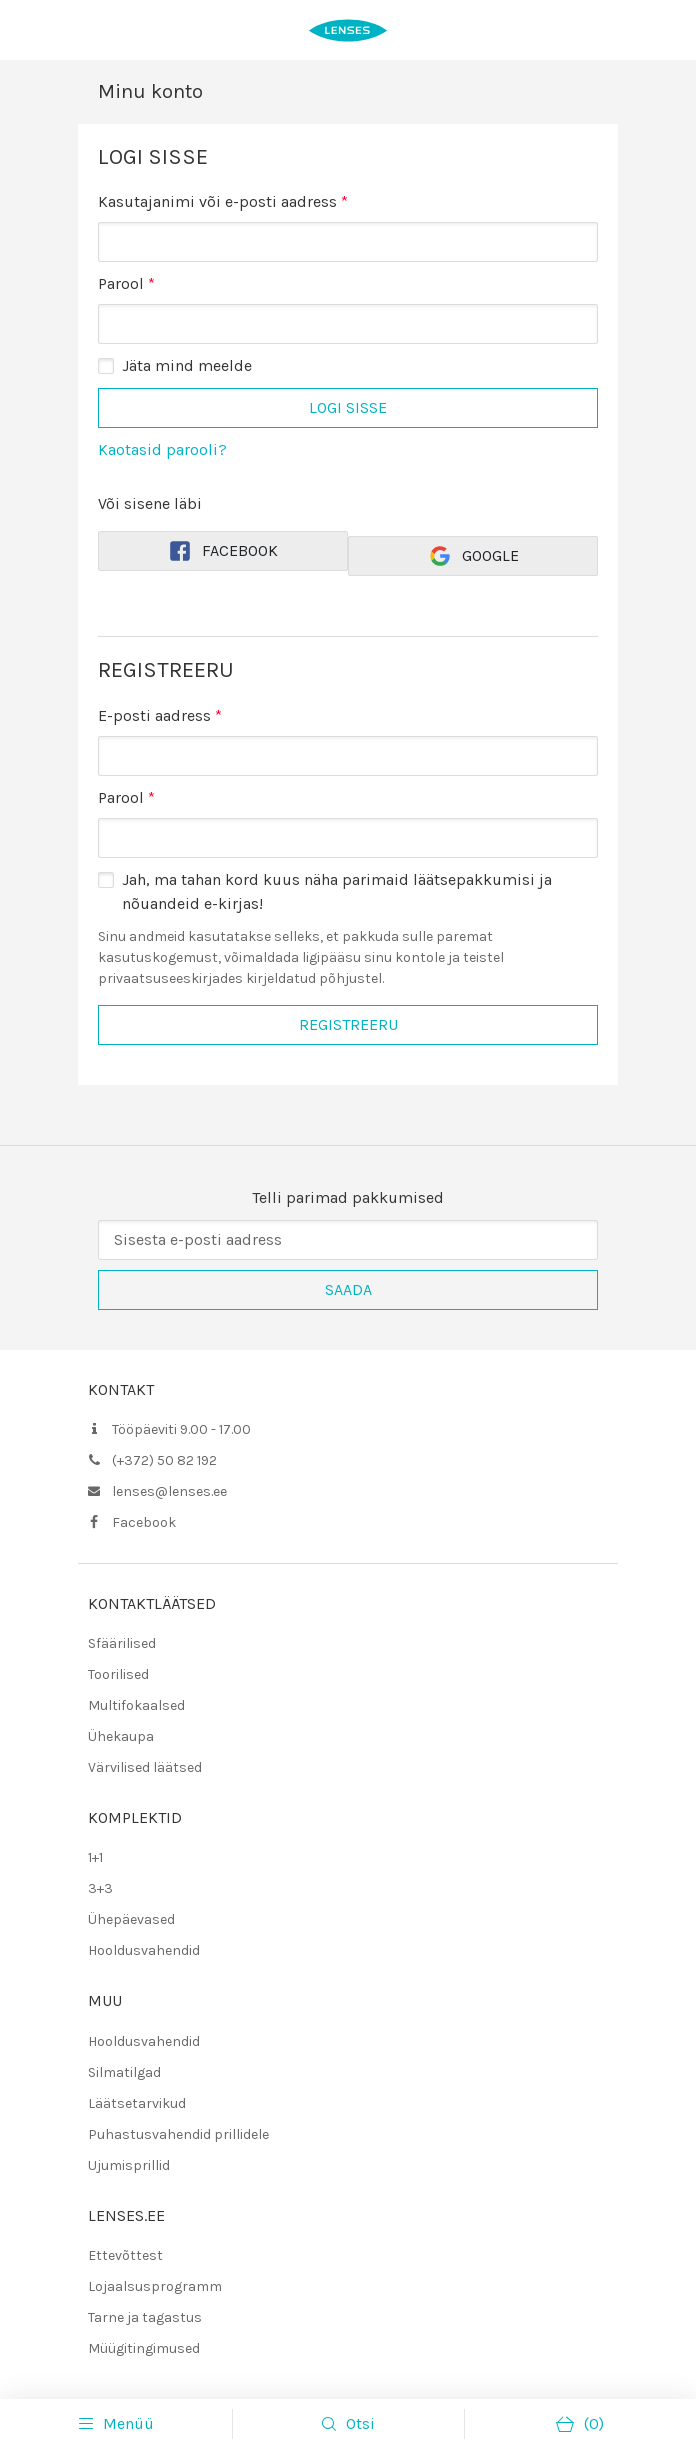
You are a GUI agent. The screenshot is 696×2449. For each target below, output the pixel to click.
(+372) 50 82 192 (164, 1460)
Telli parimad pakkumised (348, 1197)
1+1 (95, 1857)
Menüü (116, 2424)
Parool (126, 282)
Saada (348, 1289)
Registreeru (348, 1024)
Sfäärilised (122, 1643)
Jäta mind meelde (187, 365)
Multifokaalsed (136, 1705)
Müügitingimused (144, 2348)
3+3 (100, 1888)
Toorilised (118, 1674)
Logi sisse (348, 407)
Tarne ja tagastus (145, 2317)
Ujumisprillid (129, 2165)
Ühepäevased (131, 1919)
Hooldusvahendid (144, 1950)
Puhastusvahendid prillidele (178, 2134)
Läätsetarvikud (137, 2103)
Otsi (360, 2423)
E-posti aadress (160, 715)
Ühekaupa (121, 1736)
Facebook (223, 551)
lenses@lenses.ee (169, 1491)
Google (473, 556)
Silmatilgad (124, 2072)
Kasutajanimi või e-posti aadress (223, 200)
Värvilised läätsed (145, 1767)
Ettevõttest (125, 2255)
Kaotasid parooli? (162, 449)
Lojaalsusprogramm (155, 2286)
